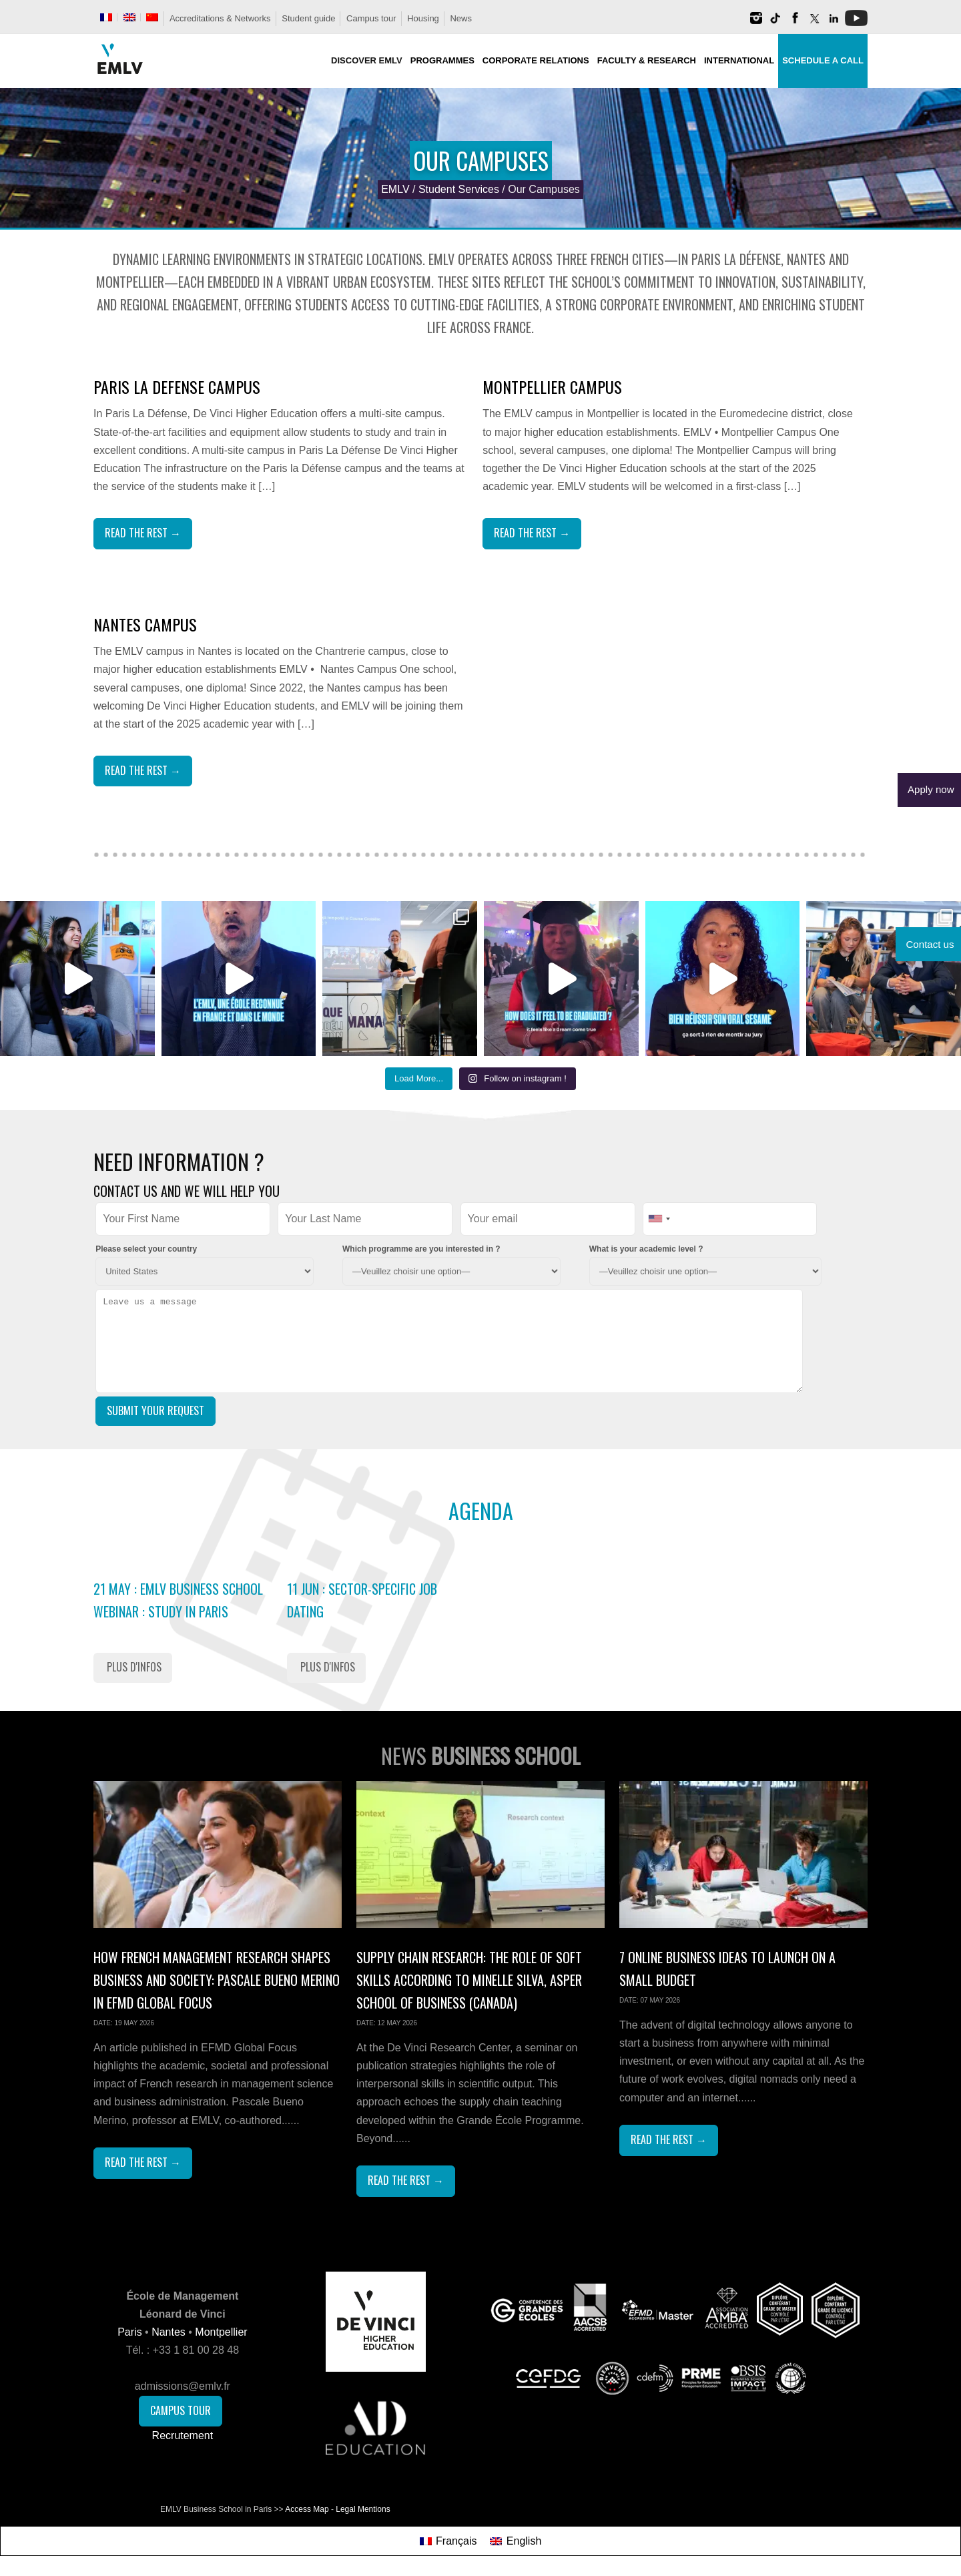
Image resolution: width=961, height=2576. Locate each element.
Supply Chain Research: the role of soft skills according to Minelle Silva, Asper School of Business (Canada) (469, 1980)
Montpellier (221, 2332)
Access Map (306, 2509)
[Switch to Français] (448, 2541)
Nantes (168, 2332)
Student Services (458, 189)
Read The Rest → (143, 533)
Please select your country (146, 1249)
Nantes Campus (145, 624)
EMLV (395, 189)
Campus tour (371, 18)
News (461, 18)
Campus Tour (180, 2410)
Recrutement (183, 2435)
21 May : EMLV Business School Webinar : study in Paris (178, 1600)
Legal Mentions (363, 2509)
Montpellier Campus (552, 386)
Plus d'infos (134, 1667)
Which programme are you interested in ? (421, 1249)
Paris (129, 2332)
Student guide (308, 18)
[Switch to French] (106, 17)
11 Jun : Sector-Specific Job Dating (362, 1600)
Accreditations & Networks (220, 18)
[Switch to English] (515, 2541)
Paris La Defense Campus (176, 386)
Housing (423, 18)
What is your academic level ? (646, 1249)
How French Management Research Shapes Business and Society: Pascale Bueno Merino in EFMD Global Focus (216, 1980)
